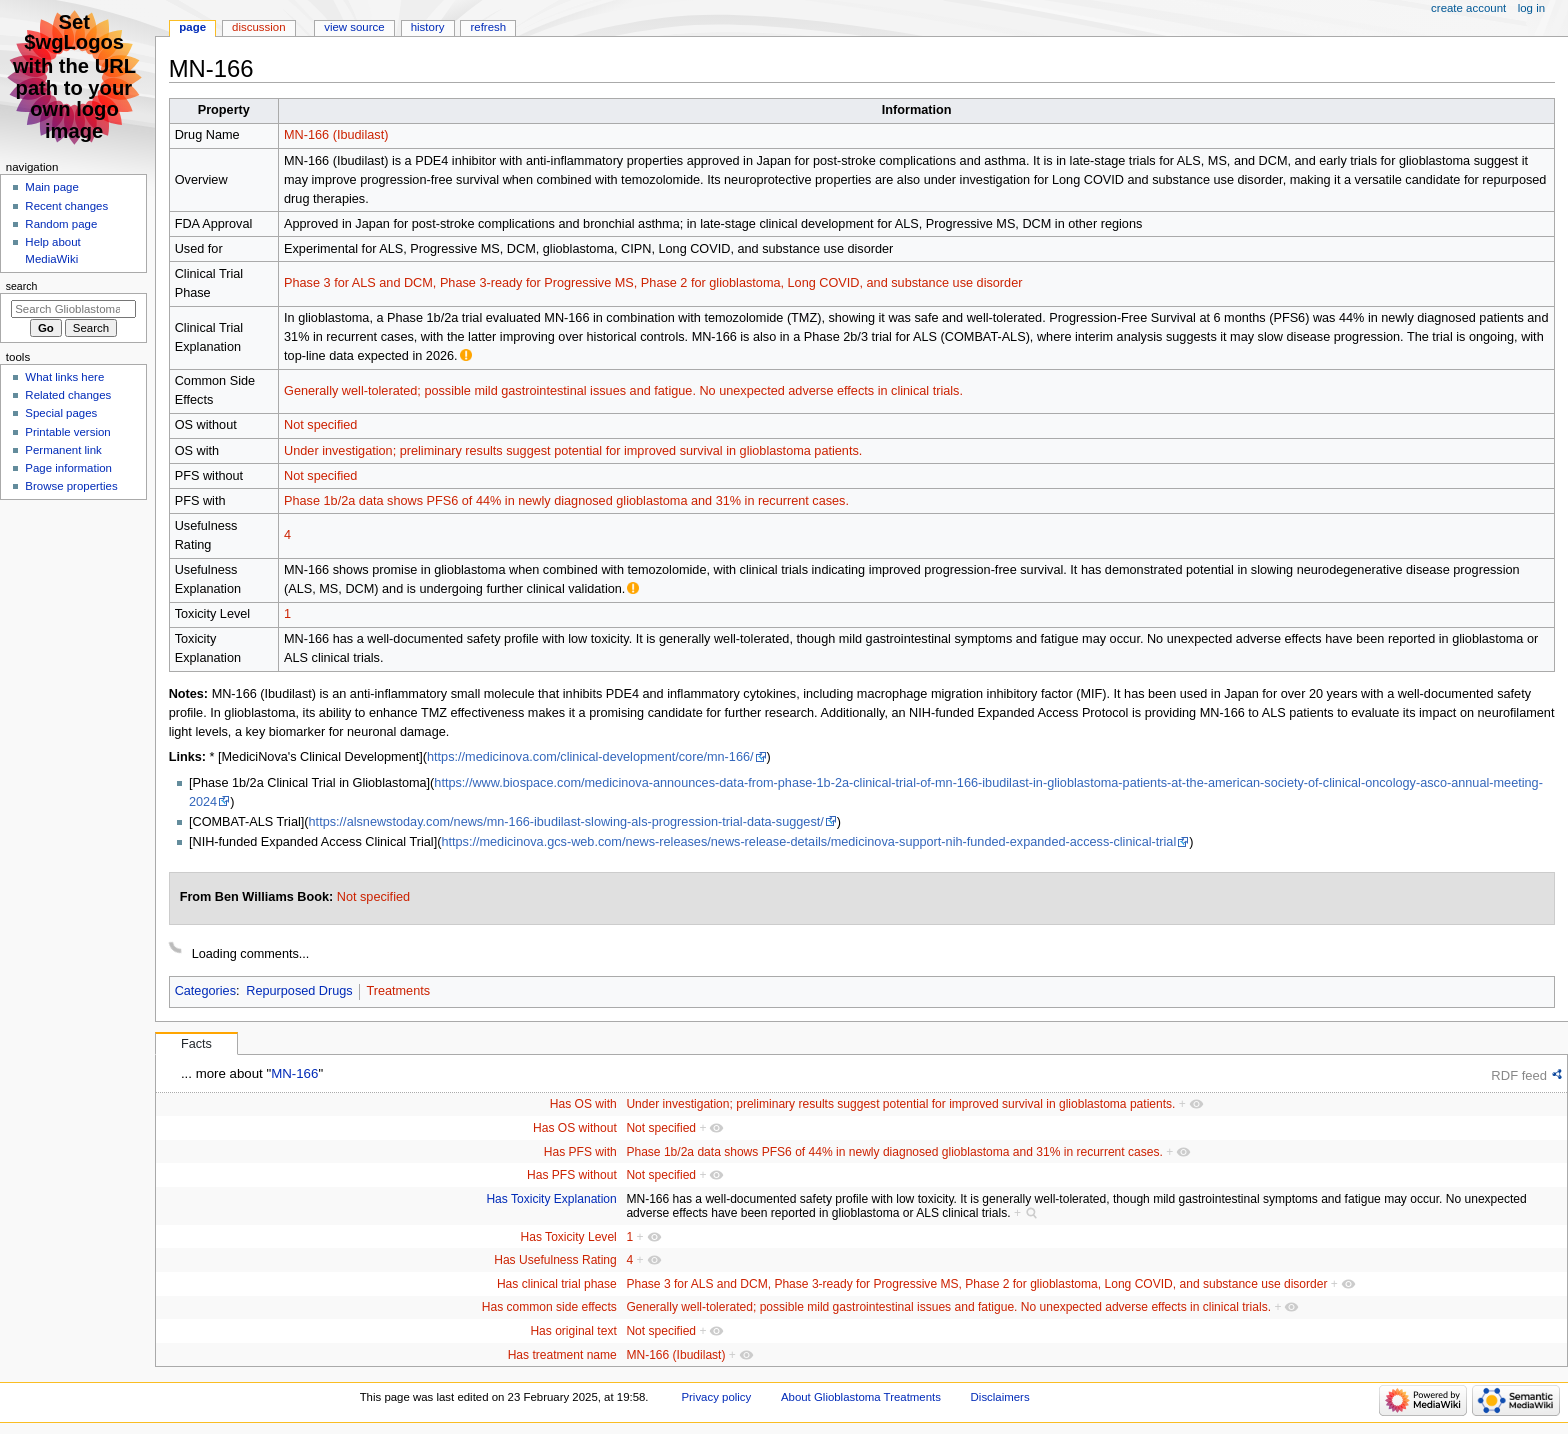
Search (22, 286)
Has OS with (583, 1104)
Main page (52, 187)
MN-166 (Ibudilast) (336, 135)
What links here (64, 377)
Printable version (67, 432)
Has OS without (575, 1128)
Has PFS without (572, 1175)
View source (354, 27)
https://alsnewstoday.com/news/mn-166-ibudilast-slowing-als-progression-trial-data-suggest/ (566, 822)
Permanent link (63, 450)
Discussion (258, 27)
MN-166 (294, 1073)
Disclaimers (1000, 1397)
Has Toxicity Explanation (551, 1199)
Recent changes (66, 206)
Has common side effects (549, 1307)
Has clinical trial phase (557, 1284)
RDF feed (1519, 1075)
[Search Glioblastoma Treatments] (73, 309)
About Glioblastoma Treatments (861, 1397)
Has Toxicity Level (569, 1237)
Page (192, 27)
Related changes (68, 395)
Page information (68, 468)
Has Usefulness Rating (555, 1260)
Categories (205, 991)
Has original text (573, 1331)
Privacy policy (716, 1397)
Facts (196, 1044)
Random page (61, 224)
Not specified (320, 425)
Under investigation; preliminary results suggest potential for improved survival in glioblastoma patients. (573, 451)
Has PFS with (580, 1152)
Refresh (488, 27)
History (428, 27)
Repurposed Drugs (299, 991)
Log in (1531, 8)
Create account (1468, 8)
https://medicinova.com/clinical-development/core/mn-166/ (590, 757)
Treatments (398, 991)
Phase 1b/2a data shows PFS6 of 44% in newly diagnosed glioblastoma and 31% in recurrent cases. (566, 501)
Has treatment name (562, 1355)
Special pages (61, 413)
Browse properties (71, 486)
